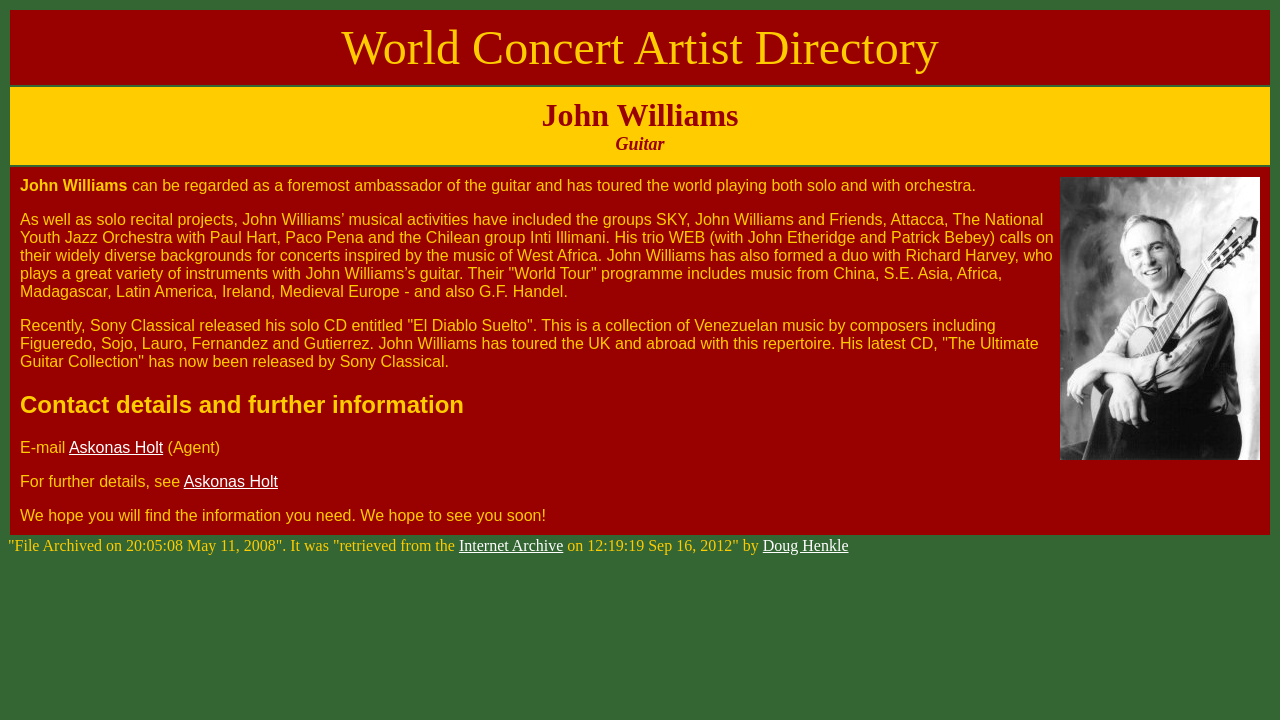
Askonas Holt (116, 447)
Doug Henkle (806, 545)
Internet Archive (511, 545)
